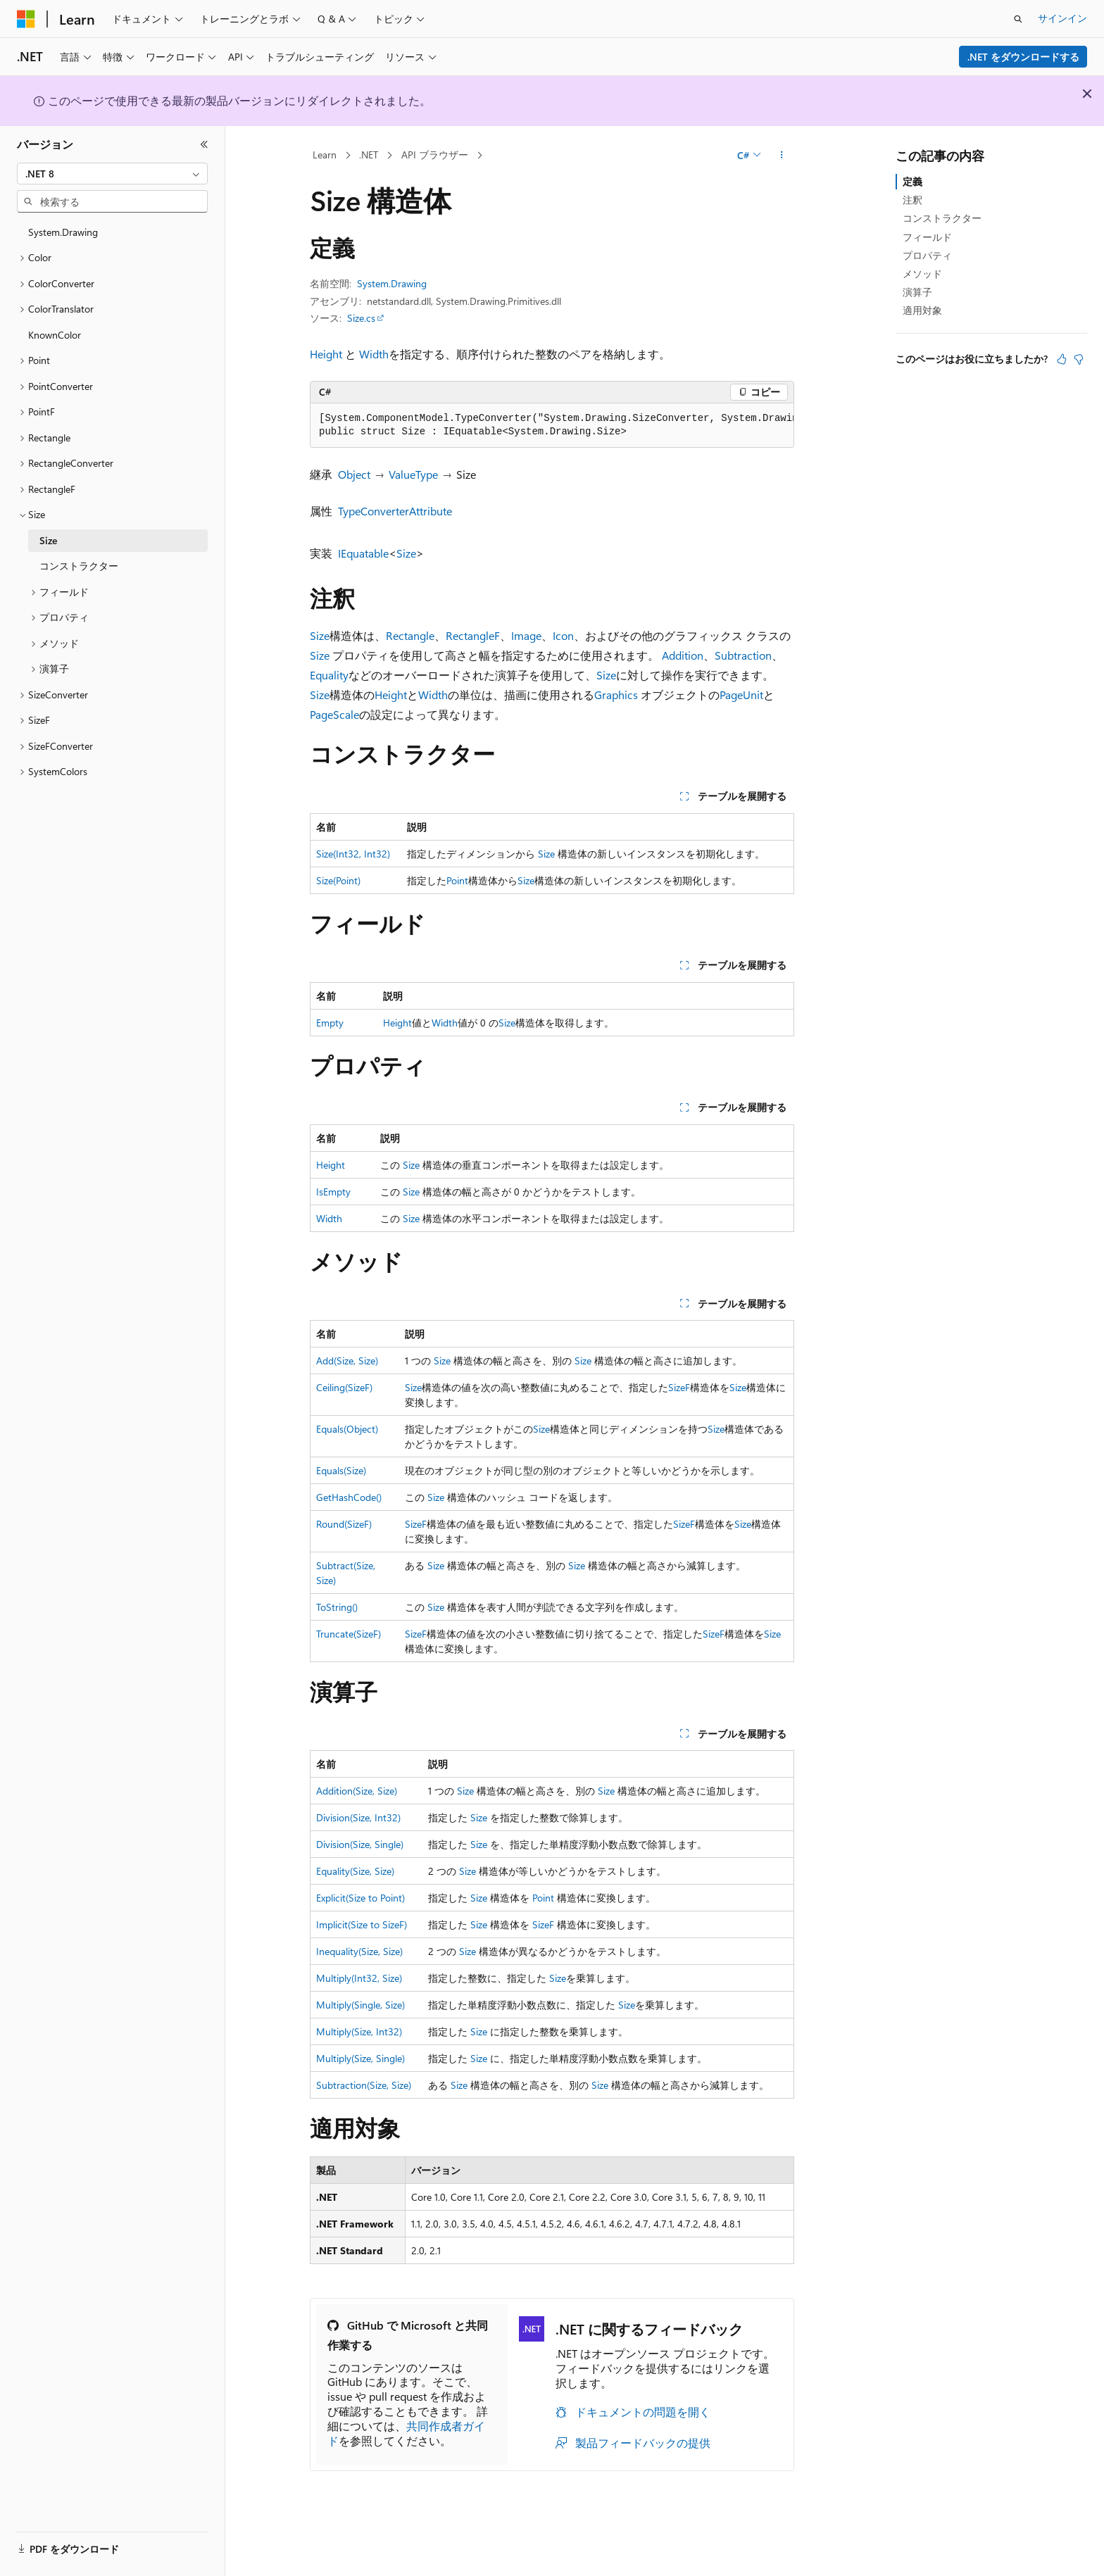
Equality (329, 674)
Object (354, 474)
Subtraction (743, 655)
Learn (325, 154)
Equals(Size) (341, 1470)
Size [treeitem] (48, 540)
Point (457, 880)
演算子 (917, 292)
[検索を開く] (1018, 19)
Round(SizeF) (344, 1524)
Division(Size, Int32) (358, 1817)
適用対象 (922, 310)
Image (526, 635)
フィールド (927, 237)
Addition (682, 655)
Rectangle (410, 635)
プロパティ (927, 255)
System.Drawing (392, 283)
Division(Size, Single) (359, 1844)
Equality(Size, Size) (355, 1871)
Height (326, 353)
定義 (912, 181)
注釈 (912, 199)
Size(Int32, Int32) (353, 853)
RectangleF (473, 635)
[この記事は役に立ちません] (1078, 359)
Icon (563, 635)
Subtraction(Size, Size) (363, 2085)
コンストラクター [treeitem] (78, 565)
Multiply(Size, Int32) (359, 2031)
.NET (368, 154)
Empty (330, 1022)
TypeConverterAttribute (395, 510)
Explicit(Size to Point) (360, 1897)
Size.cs (361, 318)
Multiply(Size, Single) (360, 2058)
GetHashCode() (349, 1497)
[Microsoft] (26, 19)
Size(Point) (338, 880)
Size (406, 553)
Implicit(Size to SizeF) (361, 1924)
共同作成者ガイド (406, 2433)
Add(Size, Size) (347, 1360)
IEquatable (363, 553)
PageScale (334, 714)
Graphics (616, 694)
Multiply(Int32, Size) (359, 1978)
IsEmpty (333, 1191)
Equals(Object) (347, 1428)
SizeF (679, 1387)
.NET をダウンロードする (1023, 56)
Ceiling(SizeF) (344, 1387)
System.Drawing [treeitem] (63, 232)
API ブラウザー (434, 154)
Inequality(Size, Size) (359, 1951)
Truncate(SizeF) (348, 1633)
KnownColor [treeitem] (54, 334)
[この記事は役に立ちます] (1061, 359)
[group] (552, 425)
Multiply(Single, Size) (360, 2004)
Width (374, 353)
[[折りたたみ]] (204, 144)
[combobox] (112, 174)
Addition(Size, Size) (356, 1790)
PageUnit (741, 694)
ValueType (413, 474)
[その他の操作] (782, 155)
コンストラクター (942, 218)
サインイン (1062, 18)
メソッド (922, 273)
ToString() (337, 1607)
